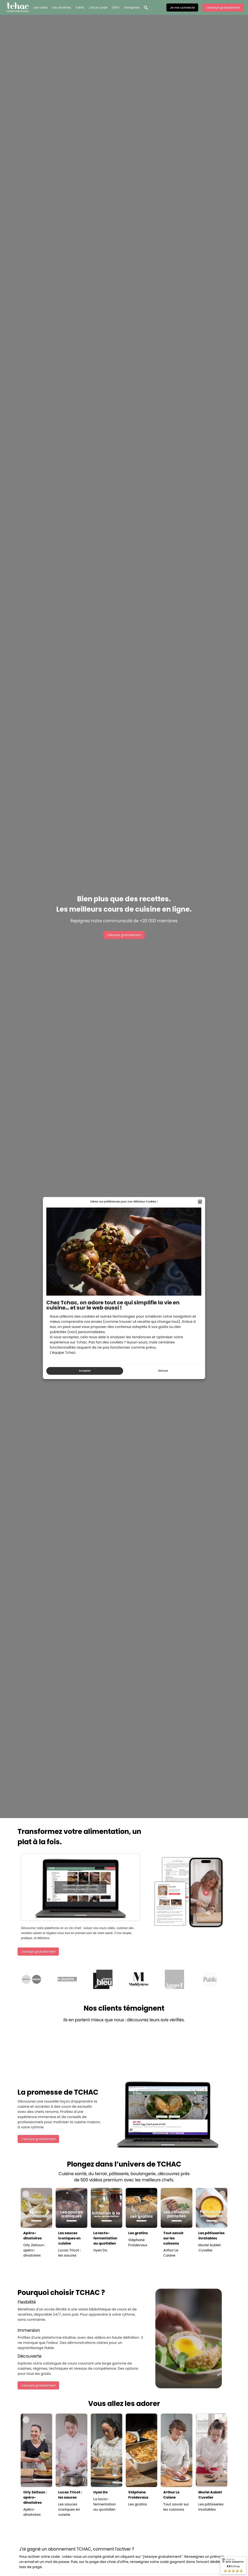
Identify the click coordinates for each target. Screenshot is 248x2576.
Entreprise (132, 7)
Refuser (163, 1371)
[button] (200, 1201)
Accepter (85, 1371)
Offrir (116, 7)
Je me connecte (182, 7)
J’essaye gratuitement (223, 7)
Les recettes (61, 7)
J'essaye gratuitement (124, 935)
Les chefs (41, 7)
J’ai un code (98, 7)
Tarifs (79, 7)
